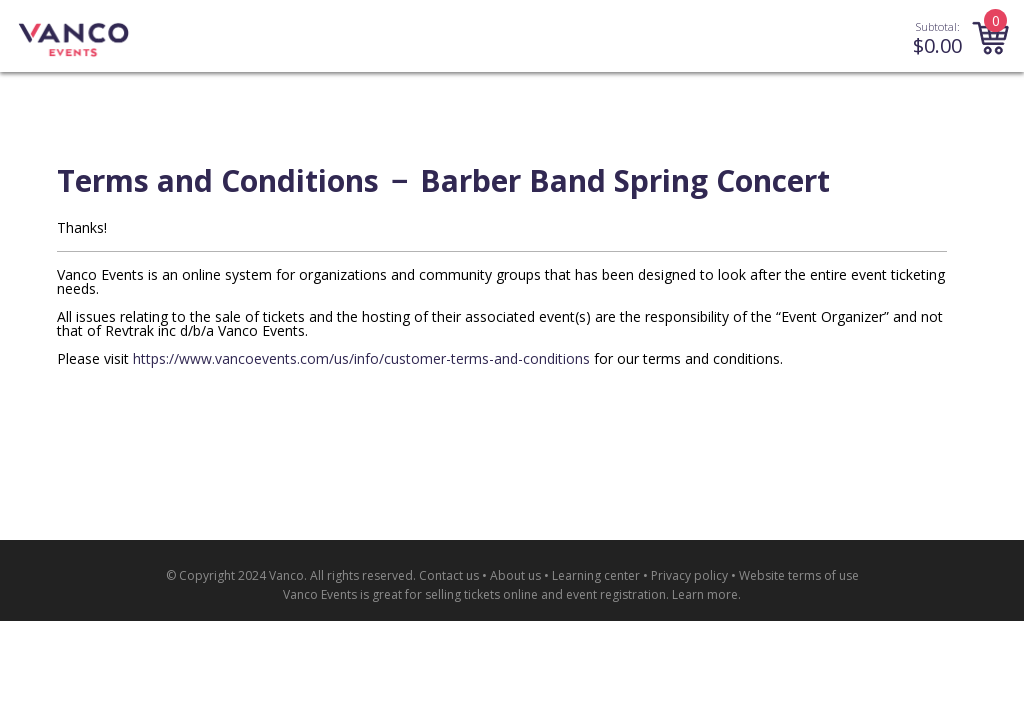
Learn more (705, 594)
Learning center (596, 575)
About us (515, 575)
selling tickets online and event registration (545, 594)
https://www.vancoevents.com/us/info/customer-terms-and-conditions (361, 358)
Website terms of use (799, 575)
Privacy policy (689, 575)
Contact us (449, 575)
